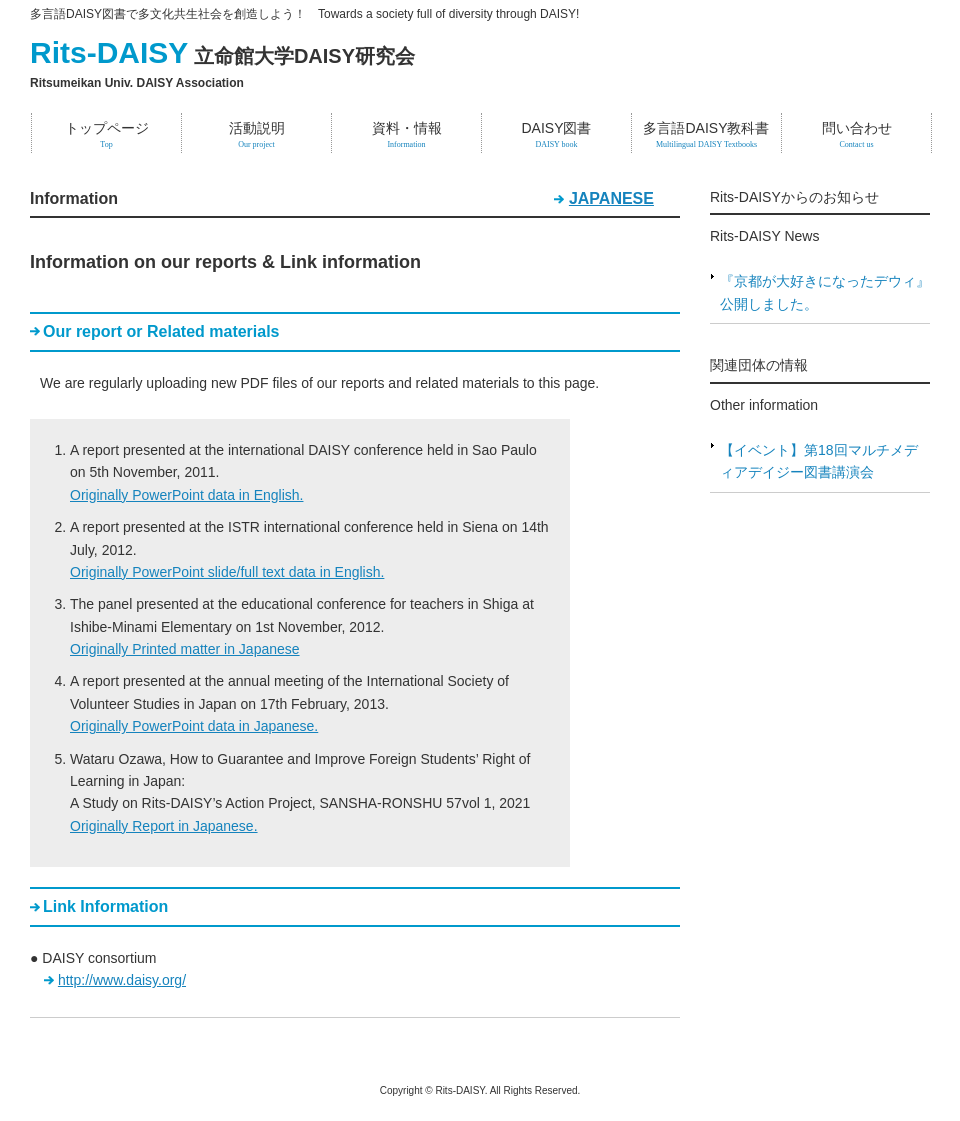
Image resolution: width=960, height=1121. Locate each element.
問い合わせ (856, 134)
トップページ (106, 134)
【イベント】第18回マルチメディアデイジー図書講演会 (819, 461)
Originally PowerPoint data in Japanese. (194, 726)
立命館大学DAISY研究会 (222, 56)
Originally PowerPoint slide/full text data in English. (227, 572)
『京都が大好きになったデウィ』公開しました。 (825, 292)
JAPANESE (611, 198)
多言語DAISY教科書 (706, 134)
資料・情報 (406, 134)
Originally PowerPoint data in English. (186, 495)
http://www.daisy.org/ (122, 980)
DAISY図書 (556, 134)
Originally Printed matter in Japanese (185, 649)
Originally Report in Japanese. (164, 826)
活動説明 (256, 134)
